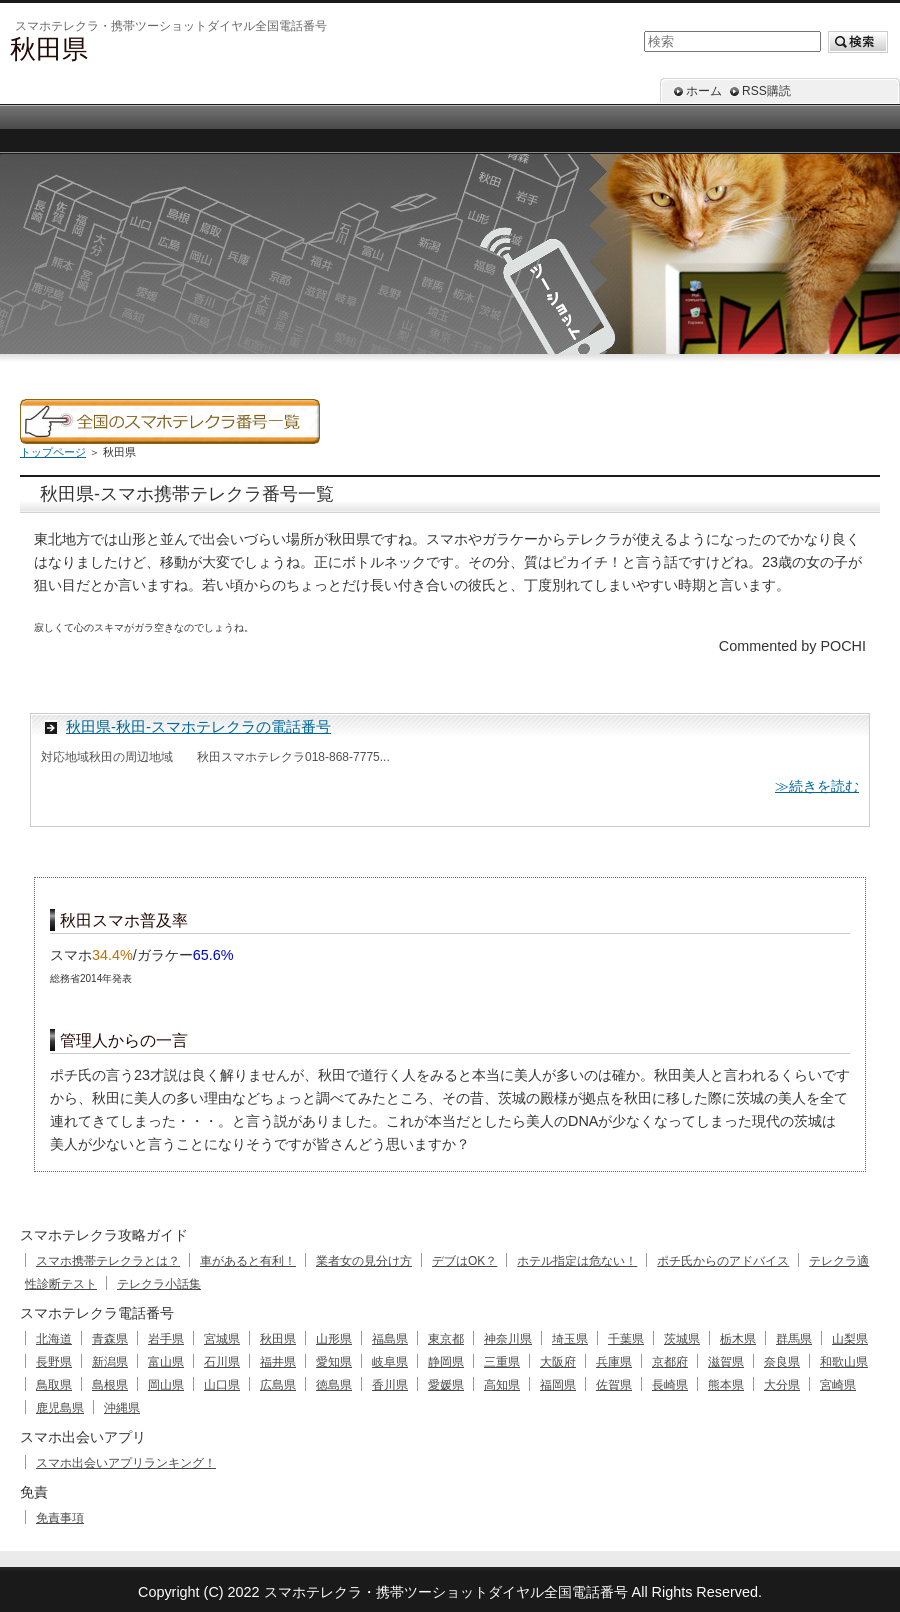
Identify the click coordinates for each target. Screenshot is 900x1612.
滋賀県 (726, 1362)
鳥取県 (54, 1385)
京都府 (670, 1362)
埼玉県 (570, 1339)
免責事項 (60, 1518)
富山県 (166, 1362)
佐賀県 (614, 1385)
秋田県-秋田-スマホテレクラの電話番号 (198, 726)
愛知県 (334, 1362)
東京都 (446, 1339)
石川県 (222, 1362)
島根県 (110, 1385)
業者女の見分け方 (364, 1261)
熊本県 (726, 1385)
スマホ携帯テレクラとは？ (108, 1261)
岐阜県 (390, 1362)
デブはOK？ (464, 1261)
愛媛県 (446, 1385)
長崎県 (670, 1385)
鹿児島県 (60, 1408)
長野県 (54, 1362)
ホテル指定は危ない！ (577, 1261)
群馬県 (794, 1339)
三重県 (502, 1362)
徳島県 (334, 1385)
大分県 (782, 1385)
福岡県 (558, 1385)
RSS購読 (766, 91)
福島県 (390, 1339)
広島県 (278, 1385)
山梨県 (850, 1339)
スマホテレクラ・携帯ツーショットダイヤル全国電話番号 (446, 1592)
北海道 (54, 1339)
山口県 (222, 1385)
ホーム (704, 91)
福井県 (278, 1362)
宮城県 (222, 1339)
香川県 (390, 1385)
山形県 (334, 1339)
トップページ (53, 452)
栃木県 (738, 1339)
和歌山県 (844, 1362)
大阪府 (558, 1362)
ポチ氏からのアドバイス (723, 1261)
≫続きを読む (817, 786)
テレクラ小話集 (159, 1284)
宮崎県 (838, 1385)
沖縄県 (122, 1408)
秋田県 (278, 1339)
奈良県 (782, 1362)
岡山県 (166, 1385)
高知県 (502, 1385)
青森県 (110, 1339)
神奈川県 (508, 1339)
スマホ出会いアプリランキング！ (126, 1463)
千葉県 (626, 1339)
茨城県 (682, 1339)
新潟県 (110, 1362)
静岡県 (446, 1362)
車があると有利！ (248, 1261)
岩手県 (166, 1339)
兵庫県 (614, 1362)
